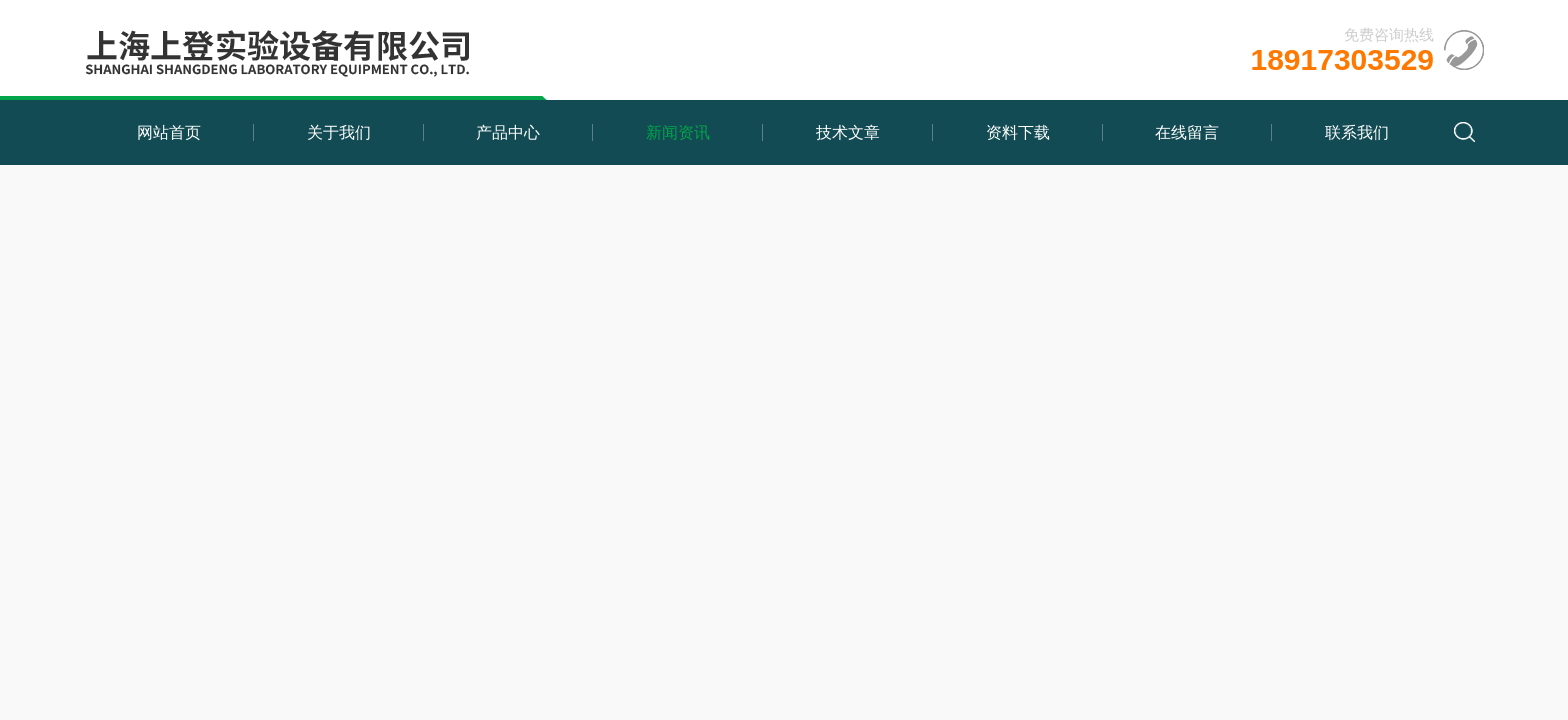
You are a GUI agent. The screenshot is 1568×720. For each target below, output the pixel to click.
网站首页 (169, 132)
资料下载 (1018, 132)
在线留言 (1187, 132)
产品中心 (508, 132)
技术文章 (848, 132)
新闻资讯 (678, 132)
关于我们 (339, 132)
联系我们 (1357, 132)
